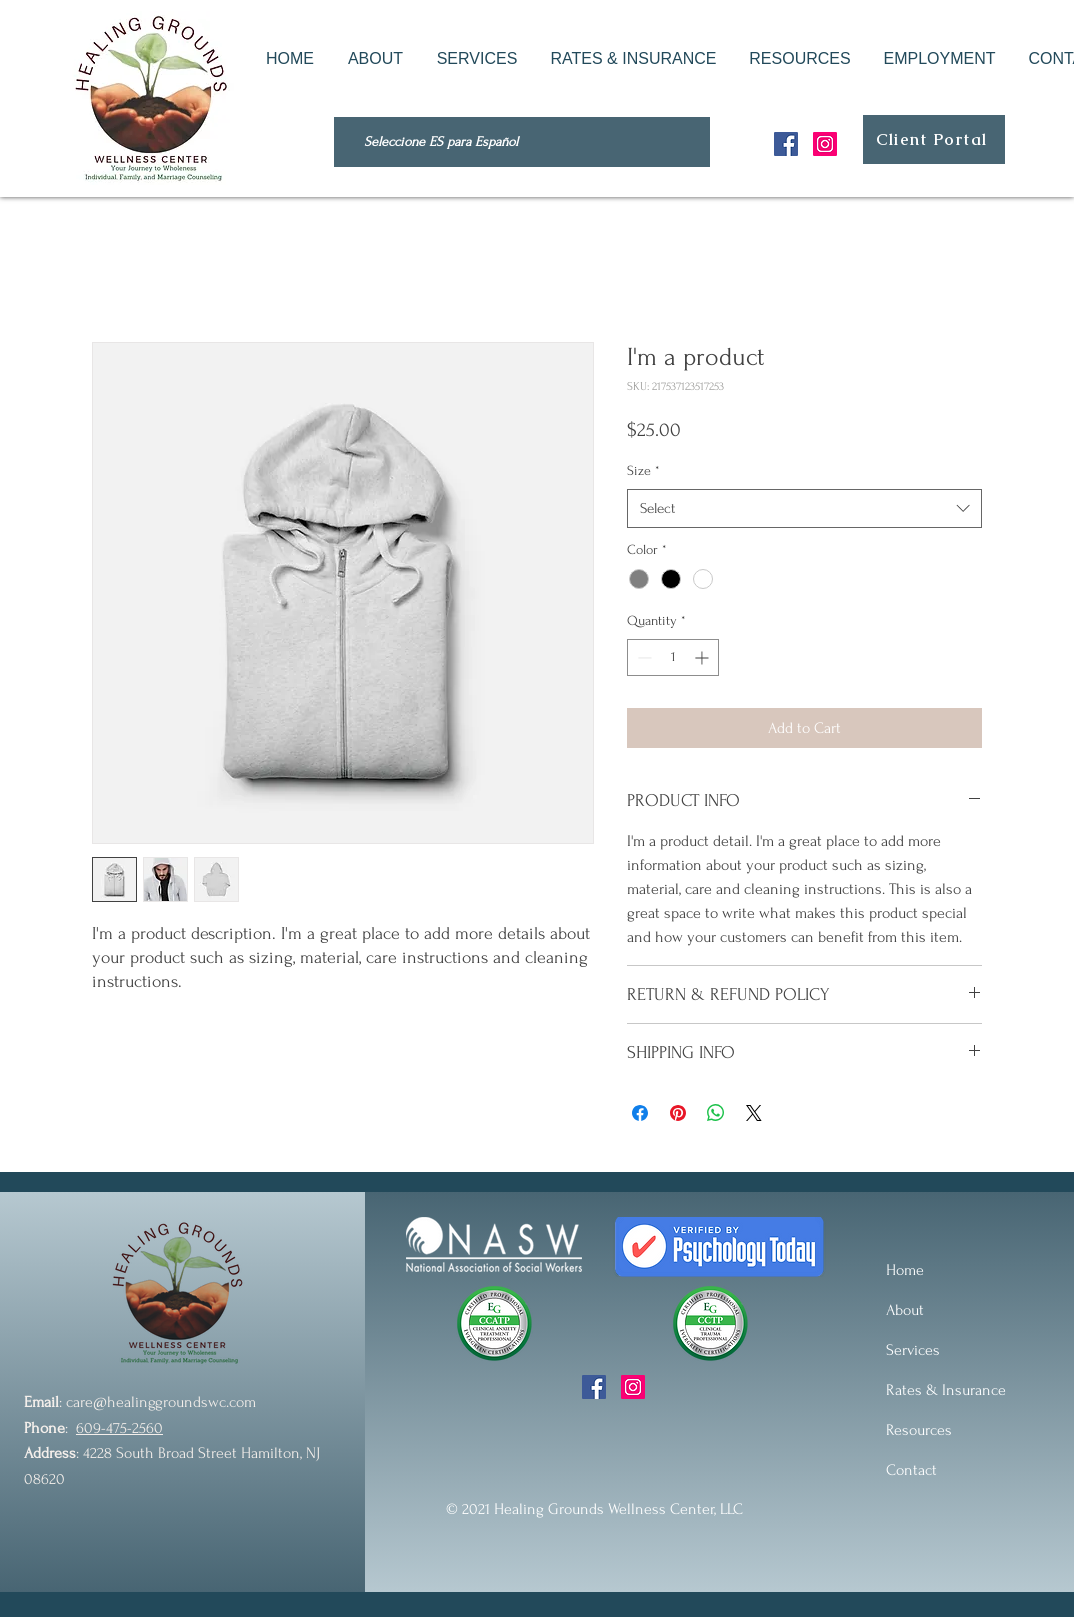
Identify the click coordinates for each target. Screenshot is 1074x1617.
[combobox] (804, 508)
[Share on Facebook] (640, 1113)
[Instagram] (825, 144)
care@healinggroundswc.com (161, 1402)
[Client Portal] (934, 139)
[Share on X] (754, 1113)
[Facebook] (786, 144)
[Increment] (703, 657)
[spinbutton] (673, 657)
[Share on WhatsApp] (716, 1113)
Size (643, 470)
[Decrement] (642, 657)
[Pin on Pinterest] (678, 1113)
